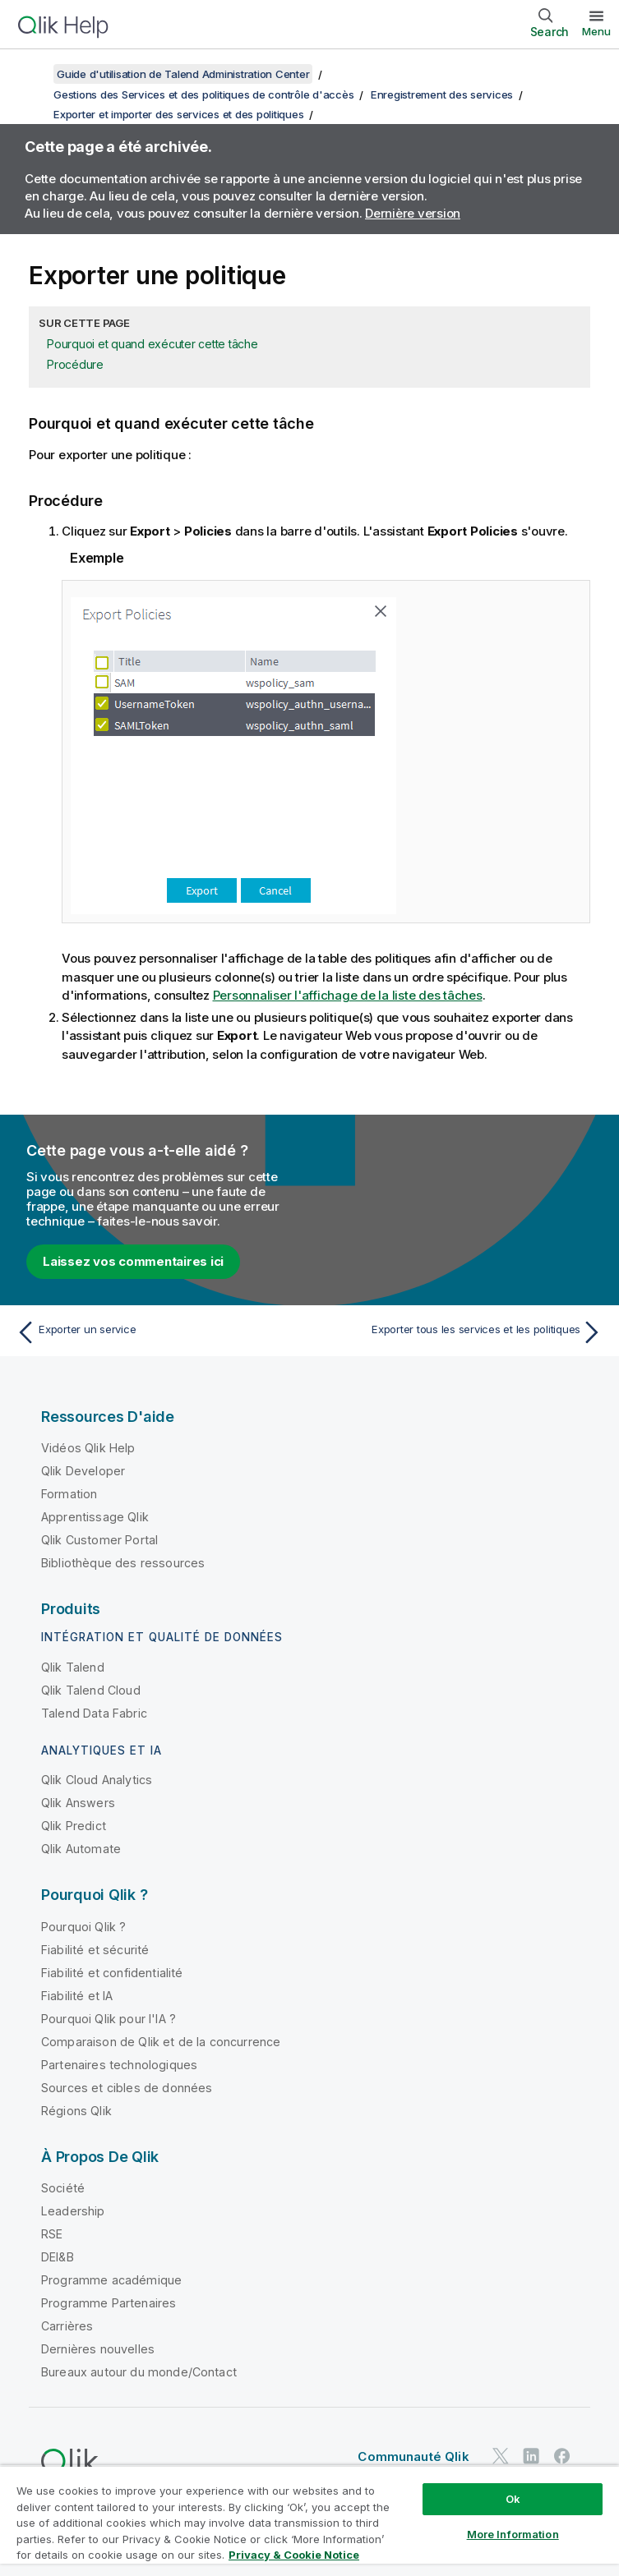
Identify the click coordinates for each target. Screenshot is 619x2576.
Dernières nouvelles (98, 2349)
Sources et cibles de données (126, 2088)
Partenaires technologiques (119, 2065)
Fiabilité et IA (77, 1996)
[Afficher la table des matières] (33, 74)
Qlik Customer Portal (99, 1540)
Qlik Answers (78, 1803)
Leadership (73, 2211)
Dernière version (412, 213)
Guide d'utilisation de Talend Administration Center (183, 73)
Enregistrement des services (442, 94)
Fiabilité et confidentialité (111, 1973)
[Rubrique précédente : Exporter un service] (157, 1332)
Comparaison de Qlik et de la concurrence (160, 2042)
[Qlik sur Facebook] (562, 2455)
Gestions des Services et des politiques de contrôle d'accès (203, 94)
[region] (309, 2520)
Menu (596, 31)
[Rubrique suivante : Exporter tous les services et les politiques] (461, 1332)
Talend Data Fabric (94, 1713)
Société (63, 2188)
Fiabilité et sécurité (95, 1950)
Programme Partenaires (108, 2303)
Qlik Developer (83, 1471)
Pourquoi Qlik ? (83, 1927)
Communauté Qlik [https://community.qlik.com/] (413, 2456)
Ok (513, 2498)
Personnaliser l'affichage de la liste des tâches (348, 995)
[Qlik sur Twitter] (500, 2455)
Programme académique (111, 2280)
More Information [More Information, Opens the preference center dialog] (513, 2534)
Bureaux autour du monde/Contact (139, 2372)
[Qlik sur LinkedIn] (531, 2455)
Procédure (75, 364)
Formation (69, 1494)
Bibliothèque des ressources (123, 1563)
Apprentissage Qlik (95, 1517)
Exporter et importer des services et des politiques (178, 114)
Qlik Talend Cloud (91, 1690)
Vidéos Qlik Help (88, 1448)
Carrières (67, 2326)
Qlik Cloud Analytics (96, 1780)
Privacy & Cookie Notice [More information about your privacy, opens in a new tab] (294, 2554)
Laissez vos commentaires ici (133, 1261)
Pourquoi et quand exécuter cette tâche (152, 344)
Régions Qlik (76, 2111)
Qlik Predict (73, 1826)
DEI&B (57, 2257)
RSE (51, 2234)
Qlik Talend (72, 1667)
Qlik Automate (81, 1849)
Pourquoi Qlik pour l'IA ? (108, 2019)
